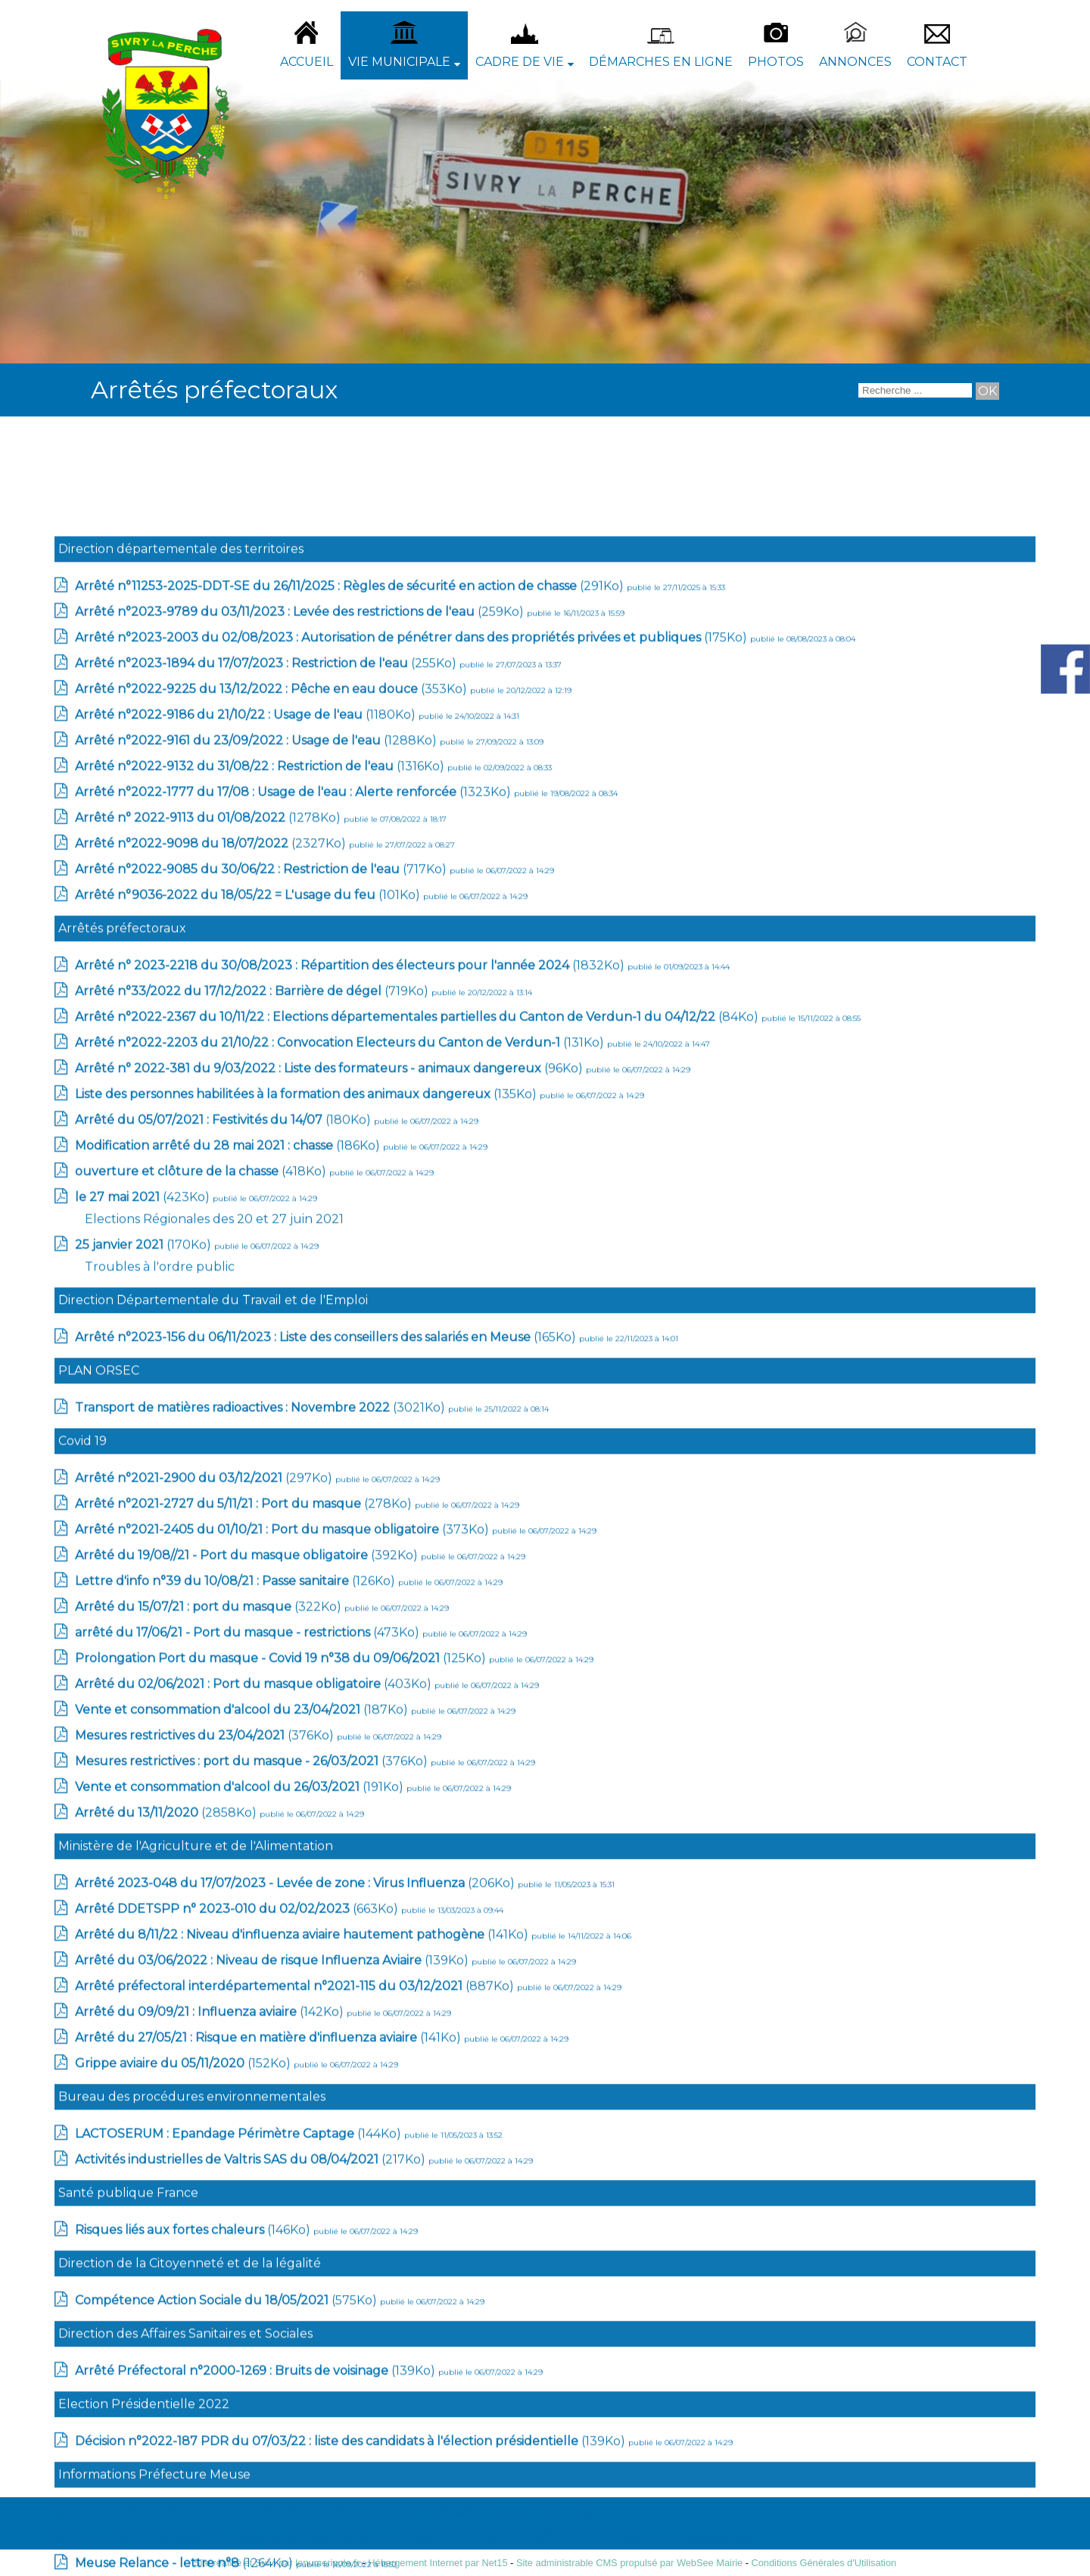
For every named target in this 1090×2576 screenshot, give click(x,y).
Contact (937, 62)
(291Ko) (351, 1944)
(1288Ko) (257, 2098)
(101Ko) (249, 2253)
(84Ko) (418, 2375)
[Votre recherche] (915, 390)
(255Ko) (267, 2021)
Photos (776, 62)
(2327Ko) (212, 2201)
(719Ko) (253, 2349)
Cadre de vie (519, 62)
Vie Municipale (399, 62)
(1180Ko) (247, 2073)
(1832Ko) (351, 2323)
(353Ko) (272, 2047)
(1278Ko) (209, 2176)
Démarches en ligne (661, 62)
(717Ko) (262, 2227)
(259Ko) (301, 1970)
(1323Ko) (294, 2150)
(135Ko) (307, 2452)
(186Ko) (229, 2503)
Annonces (855, 62)
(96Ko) (330, 2426)
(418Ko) (202, 2529)
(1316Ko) (261, 2124)
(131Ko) (341, 2401)
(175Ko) (412, 1995)
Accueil (306, 62)
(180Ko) (224, 2478)
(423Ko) (144, 2555)
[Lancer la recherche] (987, 391)
